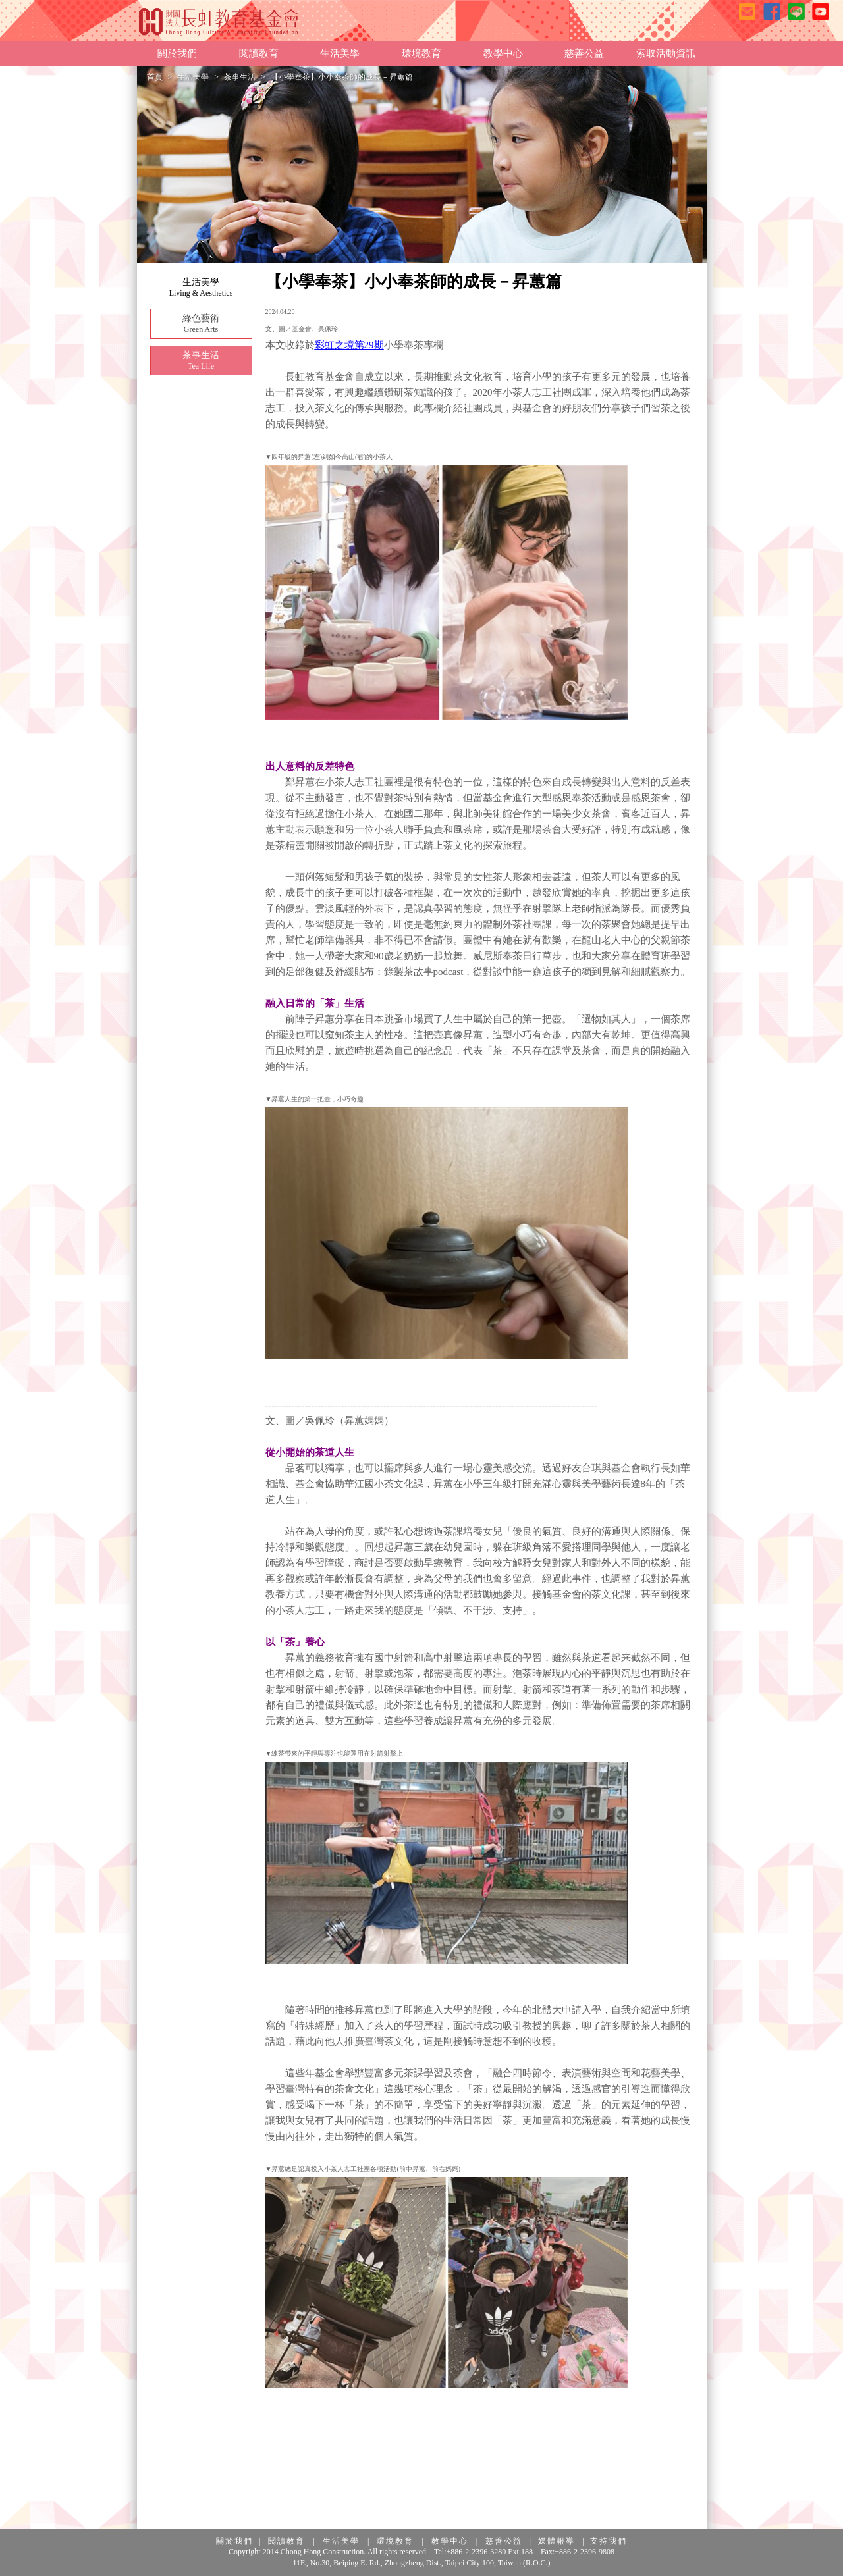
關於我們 (234, 2541)
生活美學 (193, 77)
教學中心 (449, 2541)
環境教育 (395, 2541)
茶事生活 (240, 77)
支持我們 (608, 2541)
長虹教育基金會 (219, 21)
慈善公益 (503, 2541)
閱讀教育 (286, 2541)
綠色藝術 (201, 324)
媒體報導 (556, 2541)
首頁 (155, 77)
